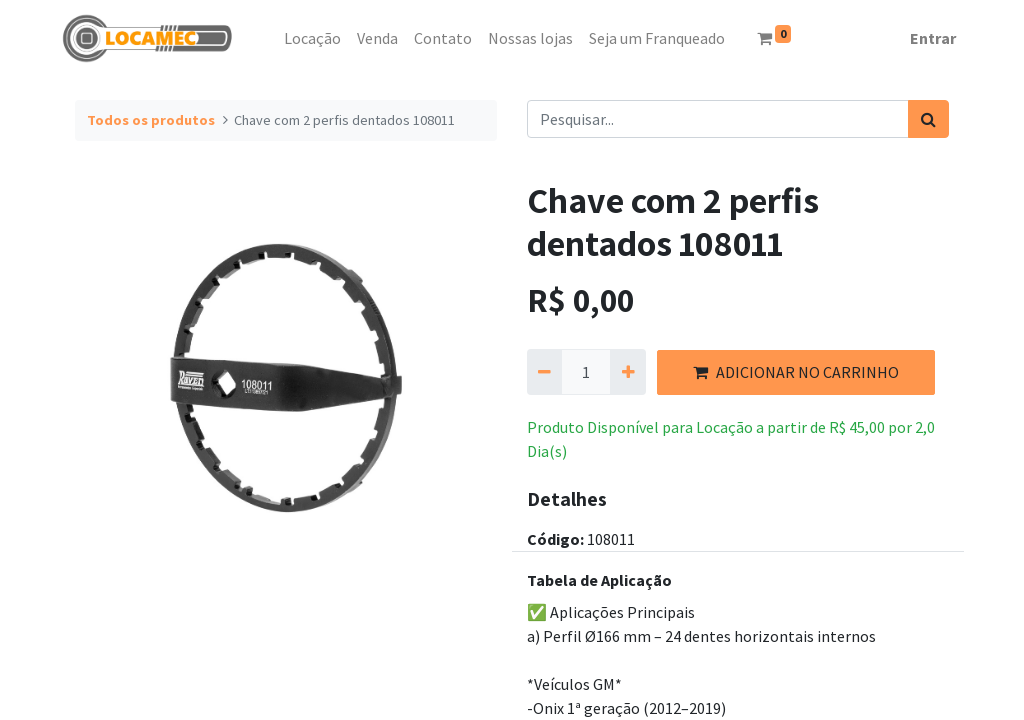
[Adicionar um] (627, 372)
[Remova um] (544, 372)
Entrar (933, 38)
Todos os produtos (151, 120)
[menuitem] (268, 38)
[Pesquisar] (928, 119)
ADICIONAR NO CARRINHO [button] (796, 372)
